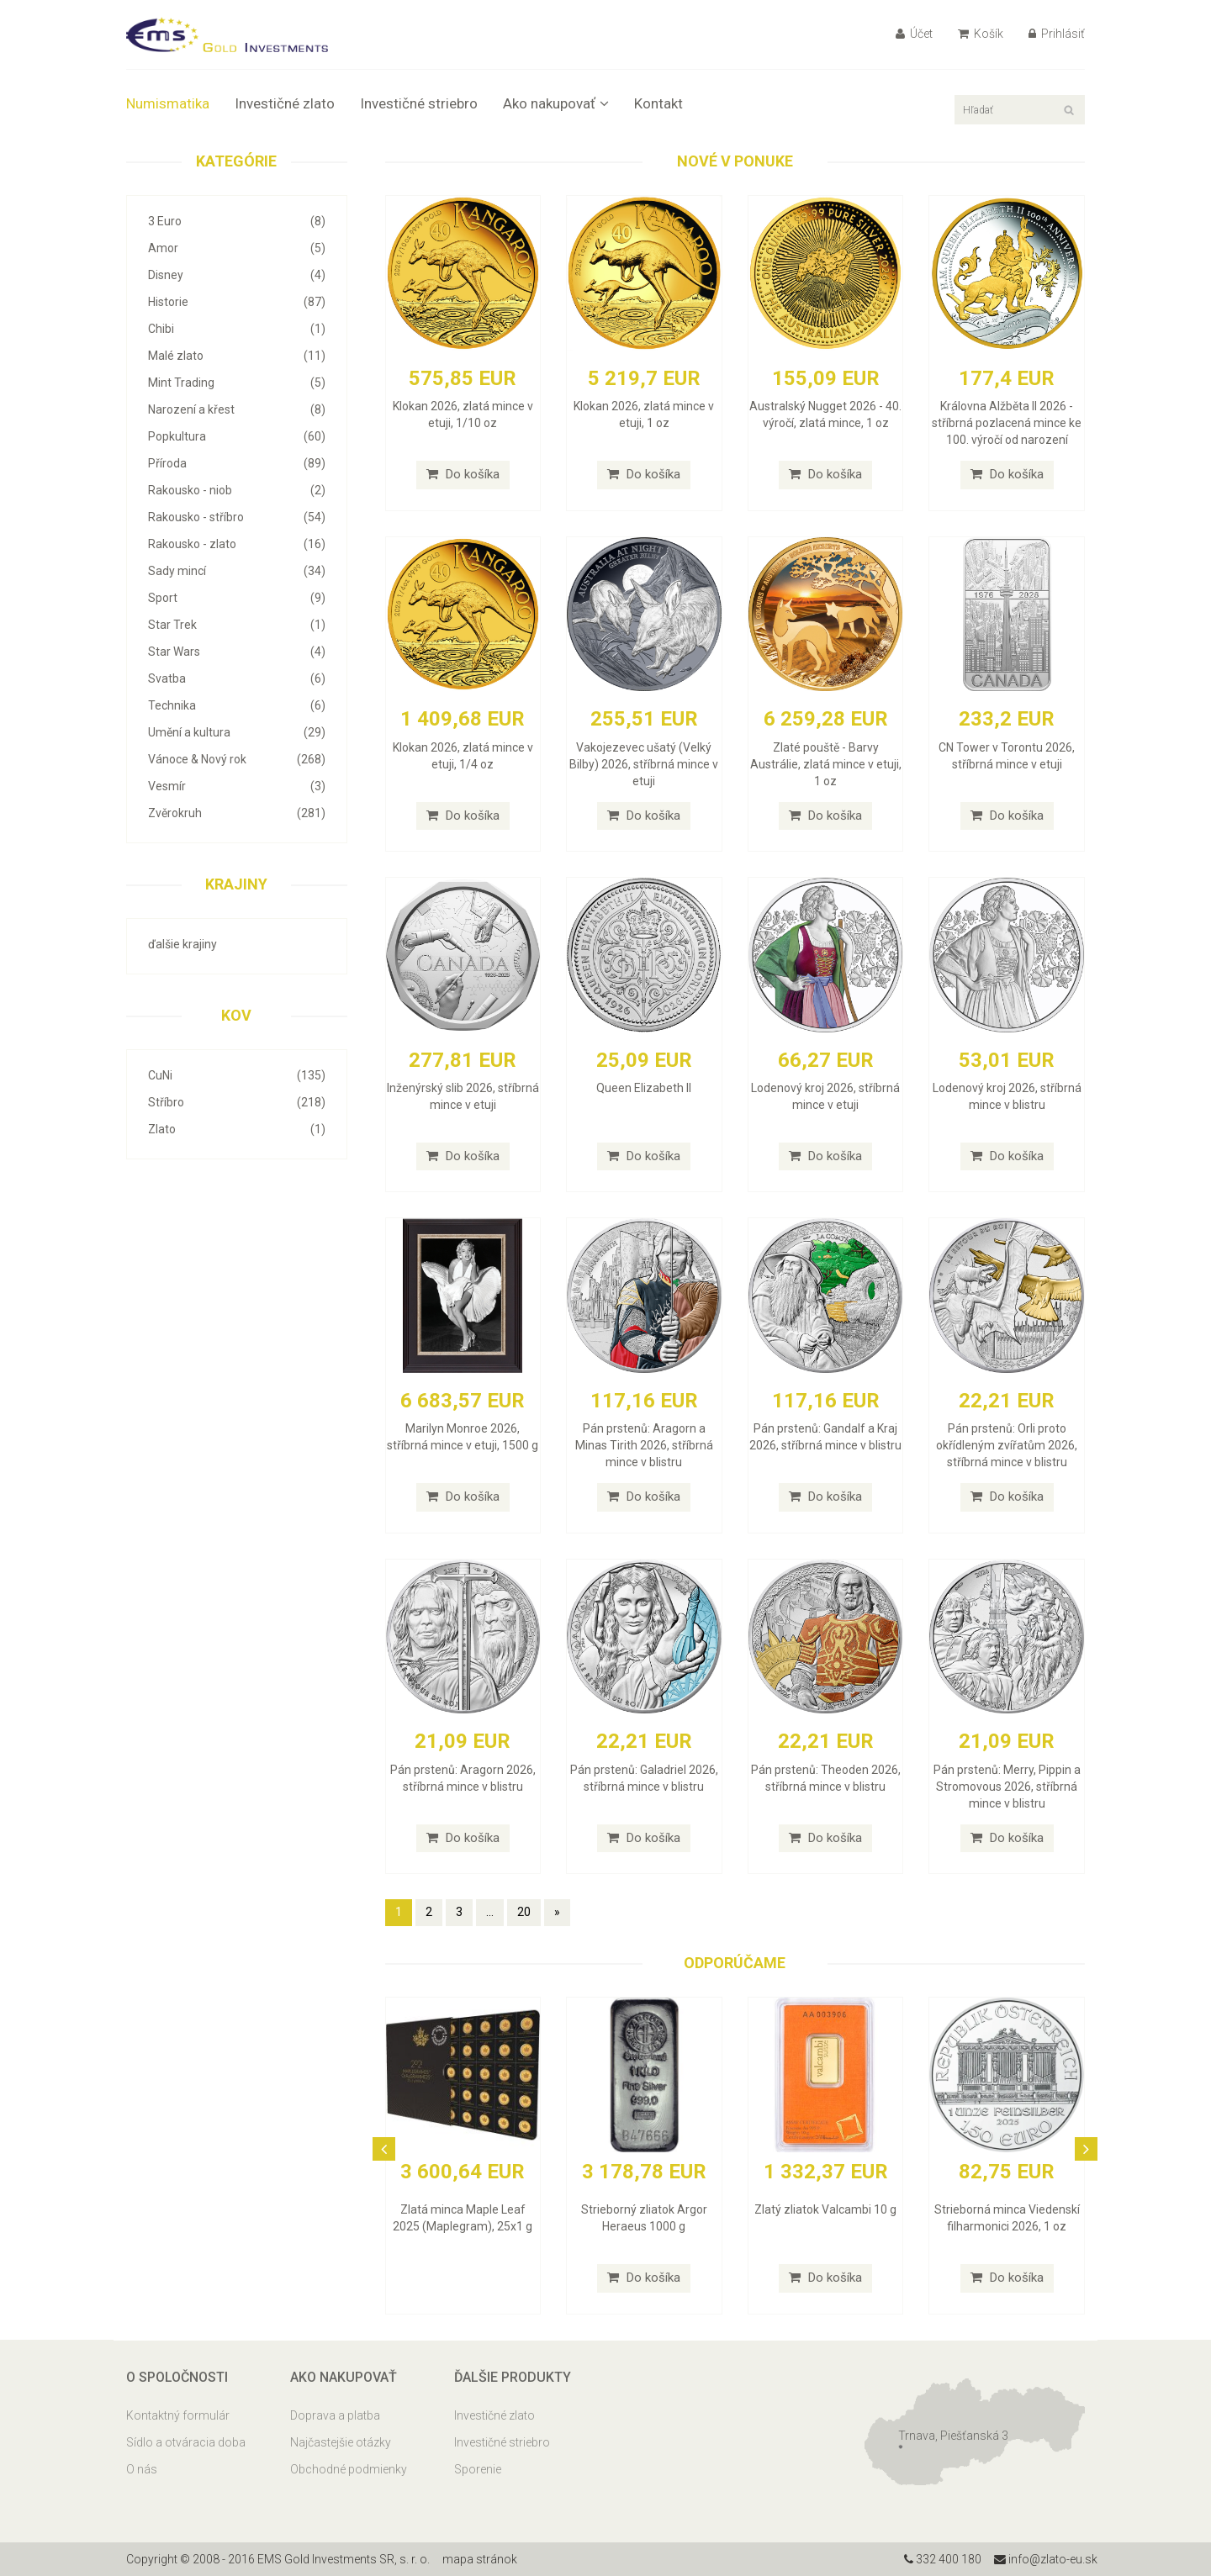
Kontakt (658, 103)
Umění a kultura (236, 732)
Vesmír (236, 786)
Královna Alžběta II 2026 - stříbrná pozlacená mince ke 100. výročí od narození (1006, 422)
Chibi (236, 328)
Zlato (236, 1129)
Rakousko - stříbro (236, 517)
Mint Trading (236, 382)
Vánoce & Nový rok (236, 759)
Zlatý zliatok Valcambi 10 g (825, 2209)
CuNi (236, 1075)
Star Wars (236, 651)
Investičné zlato (285, 103)
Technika (236, 705)
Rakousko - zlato (236, 544)
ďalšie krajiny (182, 944)
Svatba (236, 678)
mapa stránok (479, 2559)
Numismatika (167, 103)
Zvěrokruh (236, 813)
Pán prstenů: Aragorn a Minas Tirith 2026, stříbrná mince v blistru (644, 1445)
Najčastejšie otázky (340, 2442)
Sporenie (477, 2469)
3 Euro (236, 221)
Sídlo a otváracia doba (186, 2442)
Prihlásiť (1057, 33)
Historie (236, 301)
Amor (236, 248)
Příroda (236, 463)
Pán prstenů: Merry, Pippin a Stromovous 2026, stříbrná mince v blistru (1007, 1786)
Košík (980, 33)
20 (524, 1912)
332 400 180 (942, 2559)
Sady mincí (236, 570)
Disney (236, 275)
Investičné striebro (419, 103)
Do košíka (463, 474)
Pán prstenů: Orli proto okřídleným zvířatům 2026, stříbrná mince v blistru (1006, 1445)
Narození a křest (236, 409)
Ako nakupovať (556, 103)
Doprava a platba (335, 2415)
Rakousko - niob (236, 490)
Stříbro (236, 1102)
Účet (914, 33)
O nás (141, 2469)
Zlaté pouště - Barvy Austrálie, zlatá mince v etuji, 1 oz (826, 764)
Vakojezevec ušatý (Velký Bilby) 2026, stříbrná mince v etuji (643, 764)
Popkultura (236, 436)
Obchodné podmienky (348, 2469)
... (490, 1912)
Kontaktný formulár (178, 2415)
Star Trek (236, 624)
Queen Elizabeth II (643, 1088)
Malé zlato (236, 355)
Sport (236, 597)
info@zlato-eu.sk (1045, 2559)
